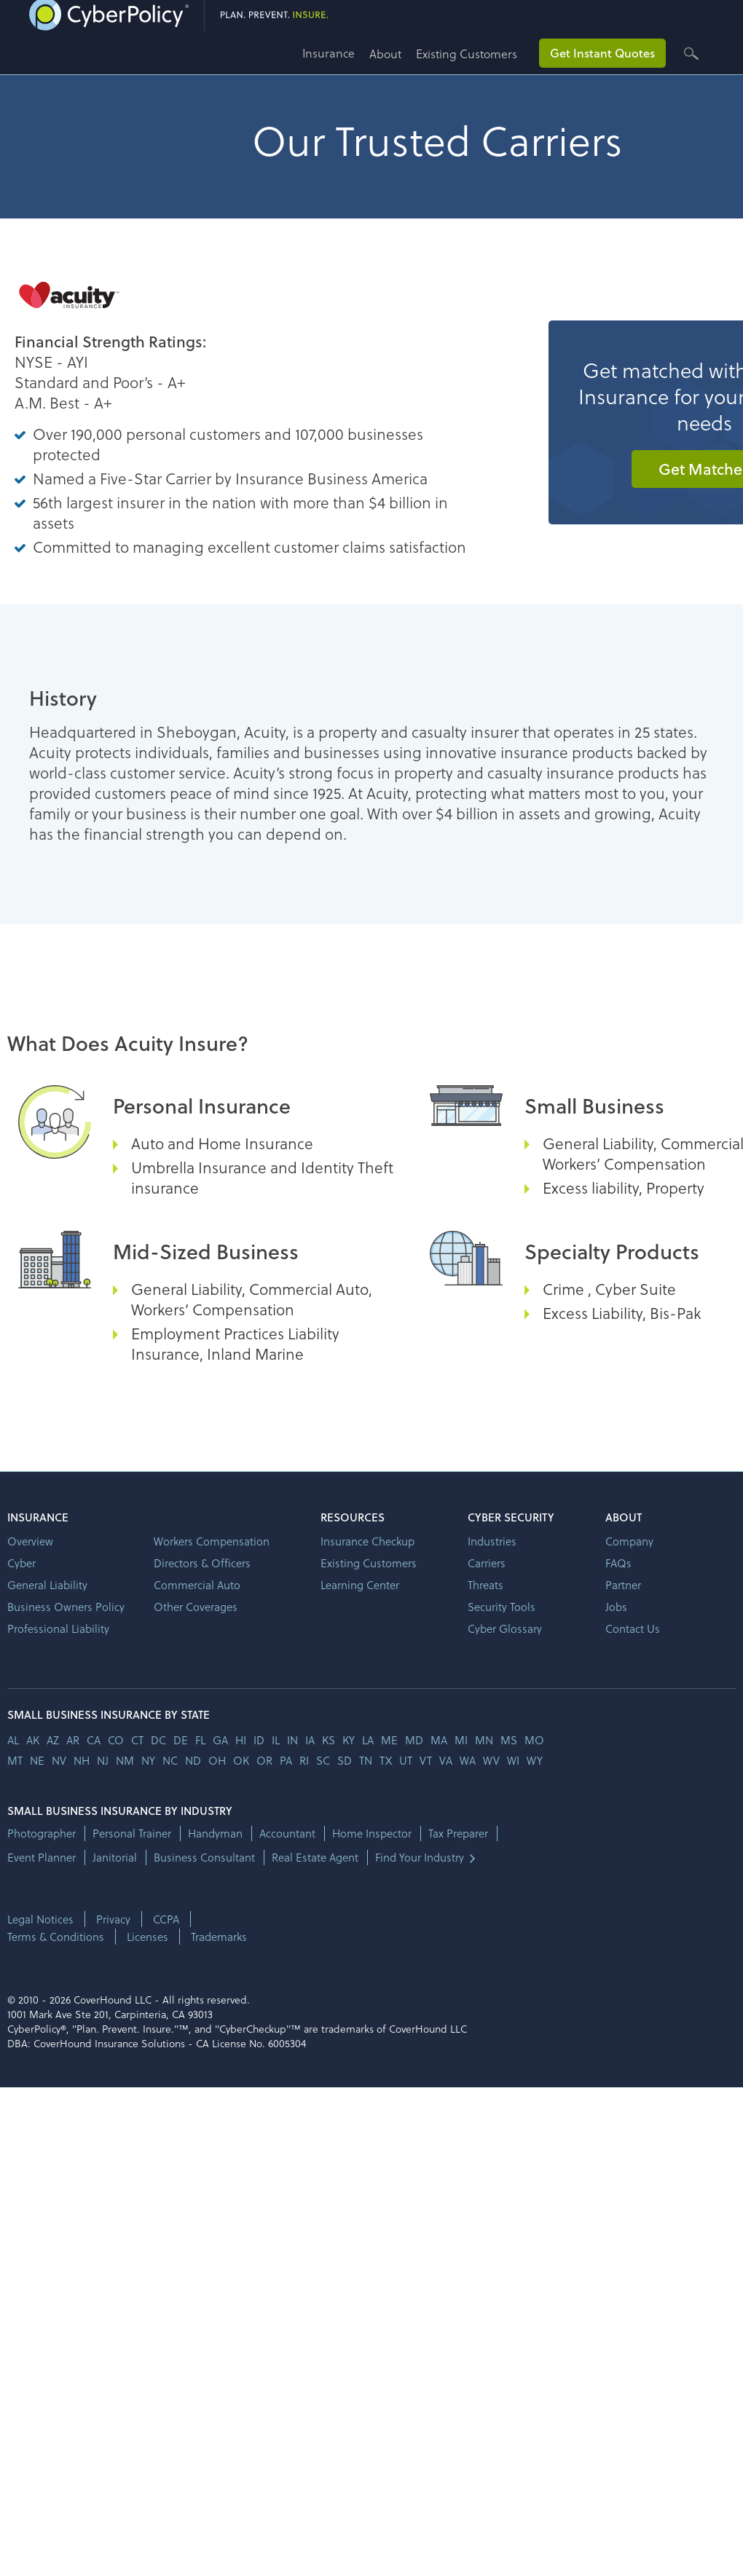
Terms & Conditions (55, 1937)
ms (508, 1740)
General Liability (47, 1585)
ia (310, 1740)
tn (365, 1760)
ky (348, 1740)
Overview (30, 1541)
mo (534, 1740)
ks (328, 1740)
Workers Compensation (212, 1541)
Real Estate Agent (315, 1857)
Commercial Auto (197, 1585)
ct (137, 1740)
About (385, 53)
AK (32, 1740)
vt (426, 1760)
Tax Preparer (458, 1833)
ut (405, 1760)
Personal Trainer (132, 1833)
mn (484, 1740)
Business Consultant (204, 1857)
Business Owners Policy (66, 1607)
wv (491, 1760)
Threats (485, 1585)
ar (72, 1740)
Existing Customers (466, 53)
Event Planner (41, 1857)
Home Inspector (372, 1833)
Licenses (147, 1937)
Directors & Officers (202, 1563)
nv (59, 1760)
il (276, 1740)
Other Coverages (195, 1607)
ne (37, 1760)
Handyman (215, 1833)
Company (629, 1541)
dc (158, 1740)
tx (386, 1760)
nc (170, 1760)
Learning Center (360, 1585)
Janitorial (115, 1857)
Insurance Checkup (367, 1541)
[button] (335, 58)
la (368, 1740)
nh (82, 1760)
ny (148, 1760)
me (389, 1740)
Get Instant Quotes (602, 52)
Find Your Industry (419, 1857)
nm (125, 1760)
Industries (492, 1541)
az (53, 1740)
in (292, 1740)
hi (240, 1740)
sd (344, 1760)
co (116, 1740)
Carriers (487, 1563)
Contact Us (632, 1628)
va (445, 1760)
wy (535, 1760)
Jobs (616, 1607)
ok (241, 1760)
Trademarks (219, 1937)
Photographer (41, 1833)
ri (304, 1760)
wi (513, 1760)
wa (468, 1760)
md (414, 1740)
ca (94, 1740)
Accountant (287, 1833)
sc (323, 1760)
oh (217, 1760)
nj (103, 1760)
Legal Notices (40, 1919)
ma (439, 1740)
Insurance (328, 52)
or (264, 1760)
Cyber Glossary (505, 1628)
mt (15, 1760)
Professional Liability (58, 1628)
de (180, 1740)
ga (220, 1740)
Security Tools (501, 1607)
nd (193, 1760)
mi (461, 1740)
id (258, 1740)
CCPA (166, 1919)
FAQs (618, 1563)
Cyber (21, 1563)
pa (286, 1760)
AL (13, 1740)
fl (200, 1740)
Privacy (113, 1919)
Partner (623, 1585)
